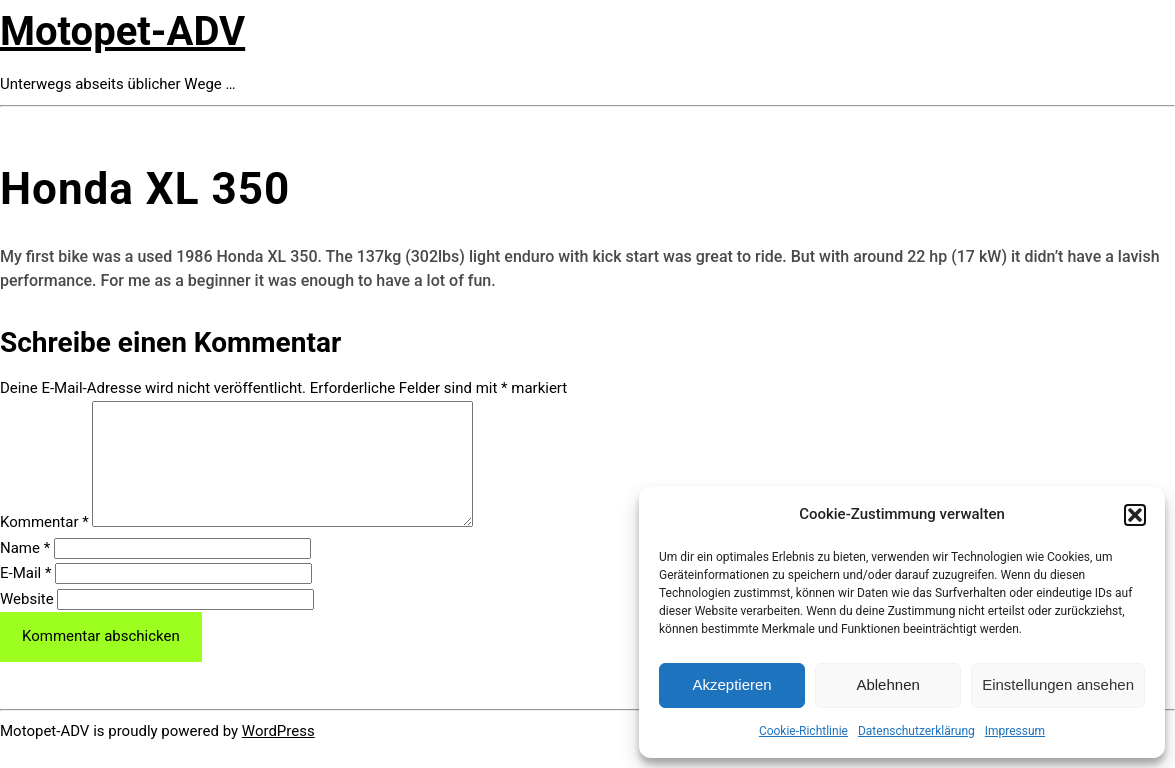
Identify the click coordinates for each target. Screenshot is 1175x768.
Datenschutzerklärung (916, 731)
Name (25, 572)
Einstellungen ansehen (1058, 684)
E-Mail (25, 597)
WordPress (278, 755)
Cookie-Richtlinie (803, 731)
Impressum (1015, 731)
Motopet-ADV (122, 31)
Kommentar (44, 546)
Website (27, 623)
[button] (1135, 515)
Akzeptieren (731, 684)
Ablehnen (887, 684)
